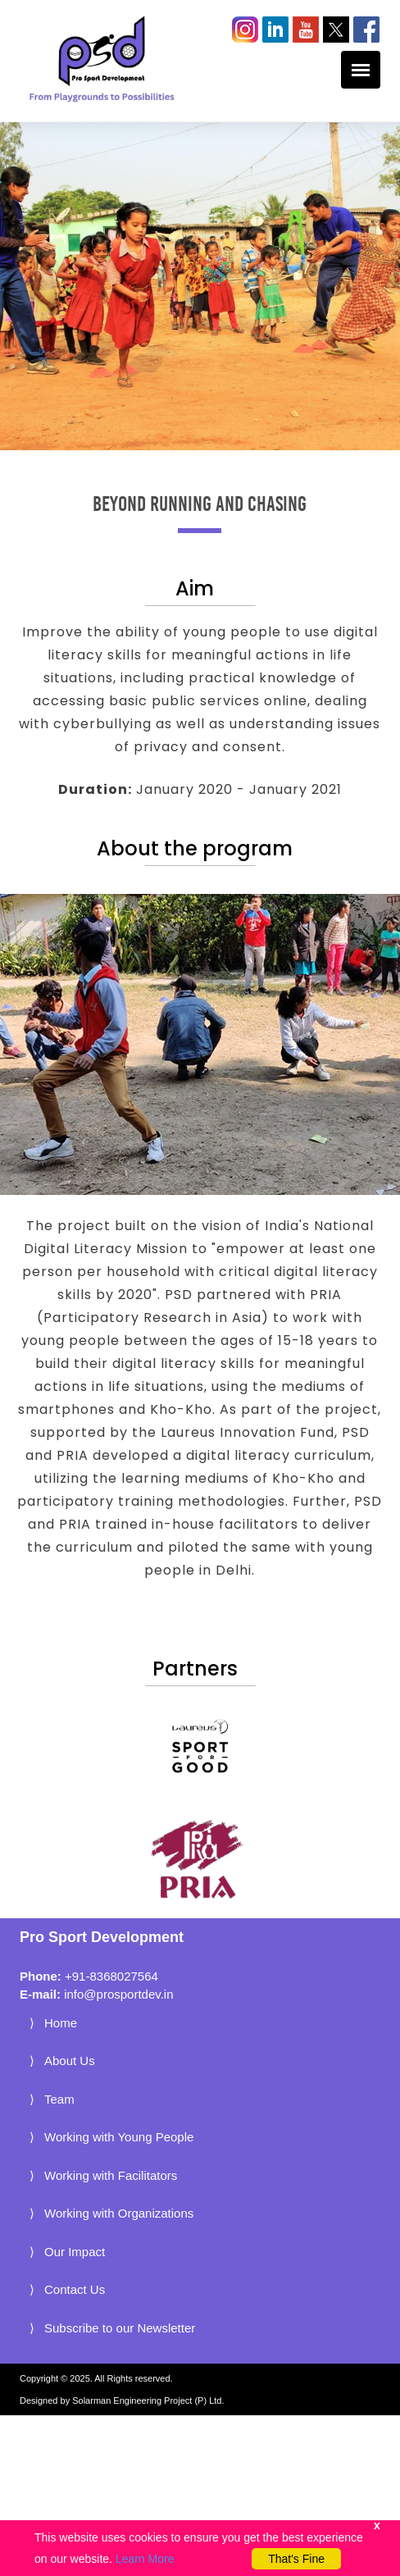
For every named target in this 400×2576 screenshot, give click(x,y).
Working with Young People (118, 2137)
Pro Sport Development (102, 1937)
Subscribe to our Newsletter (119, 2328)
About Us (69, 2061)
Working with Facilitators (110, 2175)
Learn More (145, 2558)
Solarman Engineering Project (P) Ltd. (148, 2400)
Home (60, 2023)
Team (59, 2099)
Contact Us (74, 2289)
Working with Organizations (118, 2213)
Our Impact (74, 2252)
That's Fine (296, 2558)
